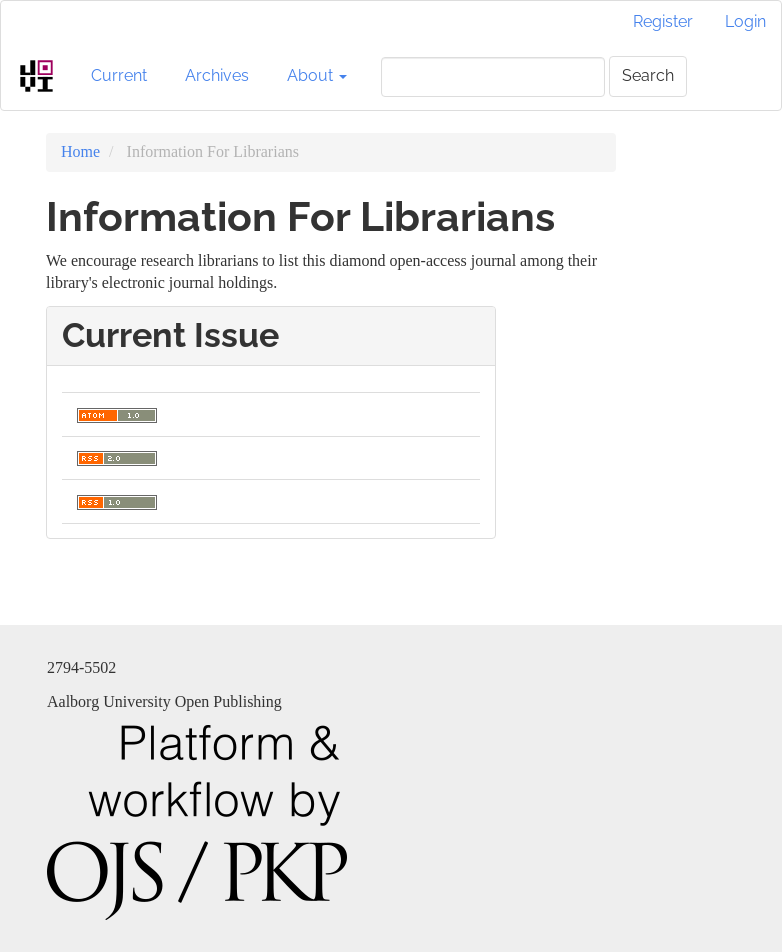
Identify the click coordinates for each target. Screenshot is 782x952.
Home (80, 151)
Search (648, 75)
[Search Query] (493, 77)
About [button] (317, 75)
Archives (217, 75)
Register (663, 21)
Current (119, 75)
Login (745, 21)
